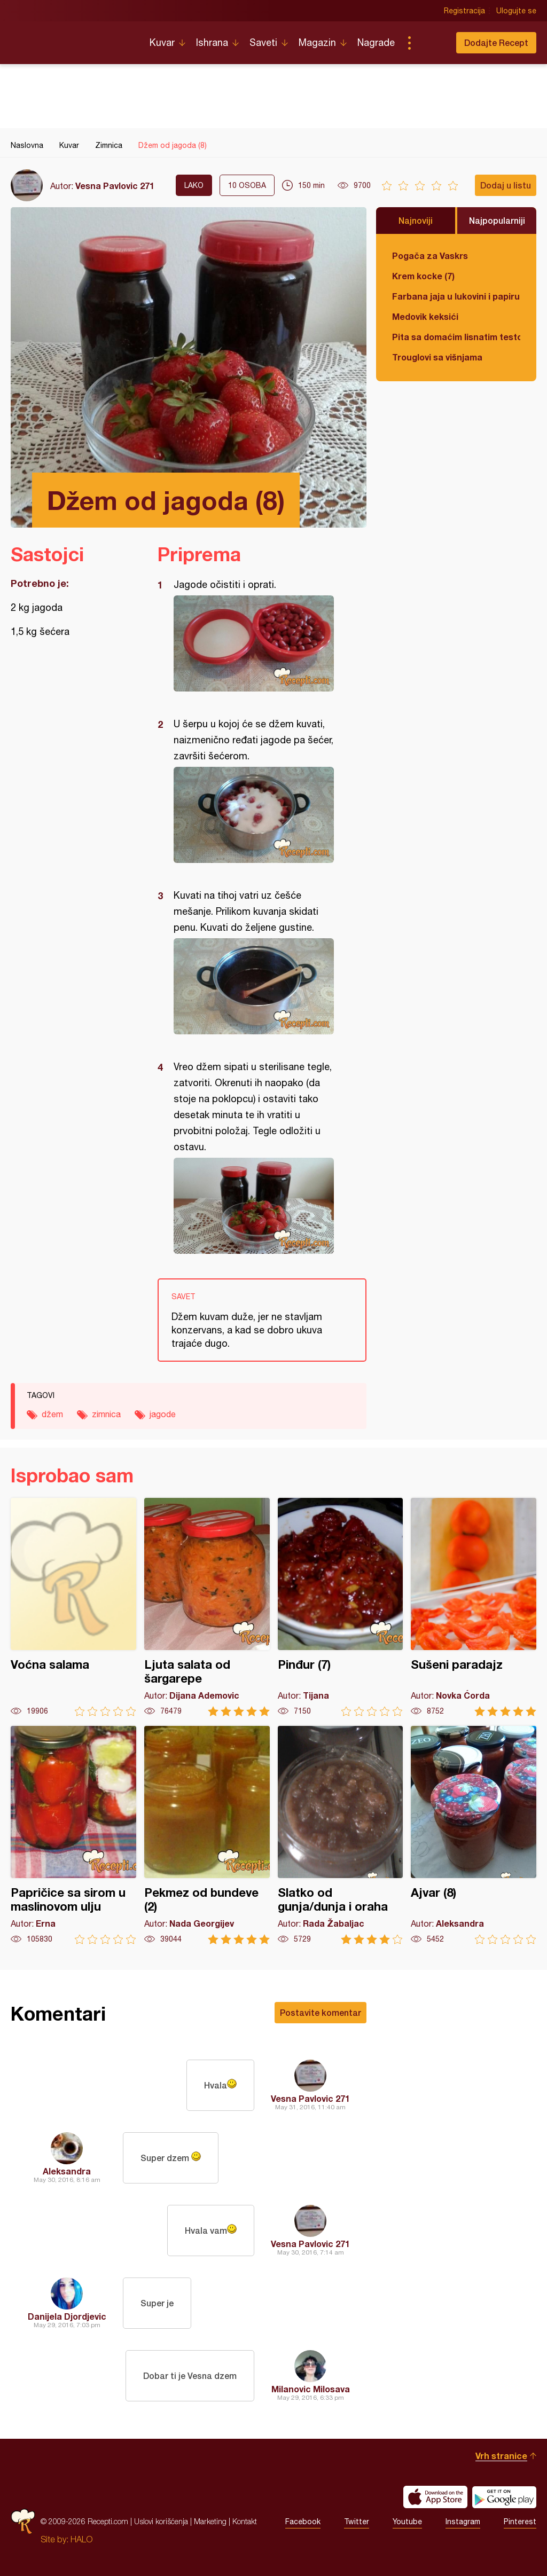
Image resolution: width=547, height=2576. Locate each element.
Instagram (463, 2521)
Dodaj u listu (505, 185)
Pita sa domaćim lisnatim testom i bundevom (456, 337)
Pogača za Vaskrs (430, 255)
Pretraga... (430, 42)
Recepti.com (72, 38)
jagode (163, 1414)
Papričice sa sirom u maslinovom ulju (73, 1835)
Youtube (407, 2521)
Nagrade (376, 42)
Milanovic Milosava (310, 2389)
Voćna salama (73, 1607)
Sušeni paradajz (473, 1607)
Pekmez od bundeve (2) (207, 1835)
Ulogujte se (516, 10)
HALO (81, 2539)
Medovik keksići (425, 316)
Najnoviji (415, 220)
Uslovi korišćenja (161, 2521)
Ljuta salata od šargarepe (207, 1607)
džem (52, 1414)
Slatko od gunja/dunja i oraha (340, 1835)
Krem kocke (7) (423, 276)
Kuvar (162, 42)
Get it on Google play (504, 2497)
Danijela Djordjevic (67, 2316)
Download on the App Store (435, 2497)
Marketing (210, 2521)
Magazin (317, 42)
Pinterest (520, 2521)
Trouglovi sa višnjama (437, 357)
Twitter (356, 2521)
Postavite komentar (320, 2012)
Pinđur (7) (340, 1607)
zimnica (106, 1414)
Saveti (263, 42)
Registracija (464, 10)
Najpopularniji (497, 220)
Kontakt (244, 2521)
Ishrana (212, 42)
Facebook (303, 2521)
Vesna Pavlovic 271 (114, 185)
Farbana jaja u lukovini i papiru (456, 296)
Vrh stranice (501, 2456)
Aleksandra (67, 2171)
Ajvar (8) (473, 1835)
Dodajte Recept (496, 42)
